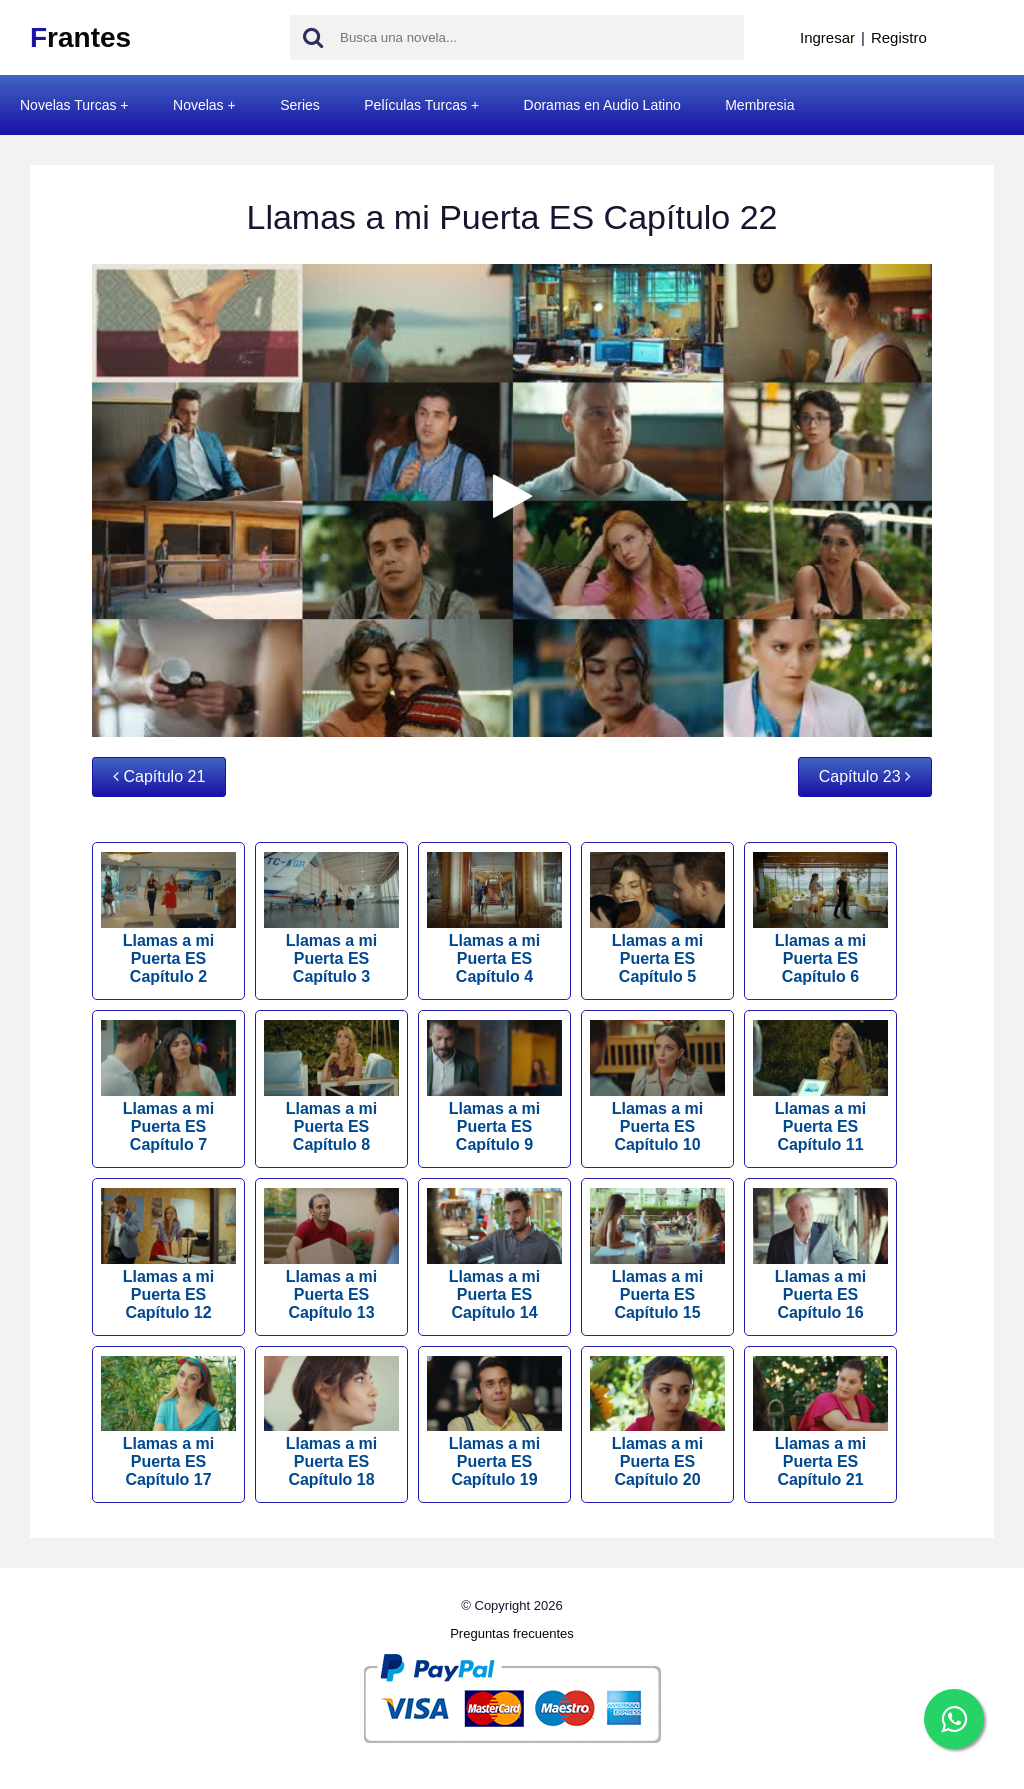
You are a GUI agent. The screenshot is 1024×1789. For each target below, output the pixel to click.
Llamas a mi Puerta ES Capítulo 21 (820, 1422)
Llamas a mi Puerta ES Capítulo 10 (657, 1086)
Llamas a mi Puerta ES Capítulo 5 (657, 918)
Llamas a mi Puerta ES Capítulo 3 (331, 918)
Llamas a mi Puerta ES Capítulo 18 (331, 1422)
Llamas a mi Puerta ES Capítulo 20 (657, 1422)
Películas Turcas (415, 105)
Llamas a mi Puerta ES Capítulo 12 (168, 1254)
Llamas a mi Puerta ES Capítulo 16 (820, 1254)
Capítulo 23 (865, 776)
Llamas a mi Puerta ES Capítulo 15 (657, 1254)
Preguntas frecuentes (512, 1633)
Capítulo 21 (159, 776)
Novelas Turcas (68, 105)
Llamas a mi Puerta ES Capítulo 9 (494, 1086)
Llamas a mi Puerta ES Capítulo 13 (331, 1254)
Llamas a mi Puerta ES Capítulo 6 (820, 918)
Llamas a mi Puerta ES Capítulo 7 (168, 1086)
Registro (899, 37)
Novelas (198, 105)
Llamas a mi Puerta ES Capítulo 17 (168, 1422)
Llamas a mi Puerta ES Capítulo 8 (331, 1086)
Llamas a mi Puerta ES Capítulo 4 (494, 918)
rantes (80, 37)
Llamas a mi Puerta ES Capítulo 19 (494, 1422)
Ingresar (827, 37)
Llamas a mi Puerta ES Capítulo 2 (168, 918)
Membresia (759, 105)
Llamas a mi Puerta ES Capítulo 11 (820, 1086)
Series (300, 105)
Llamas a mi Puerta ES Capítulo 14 (494, 1254)
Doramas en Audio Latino (602, 105)
